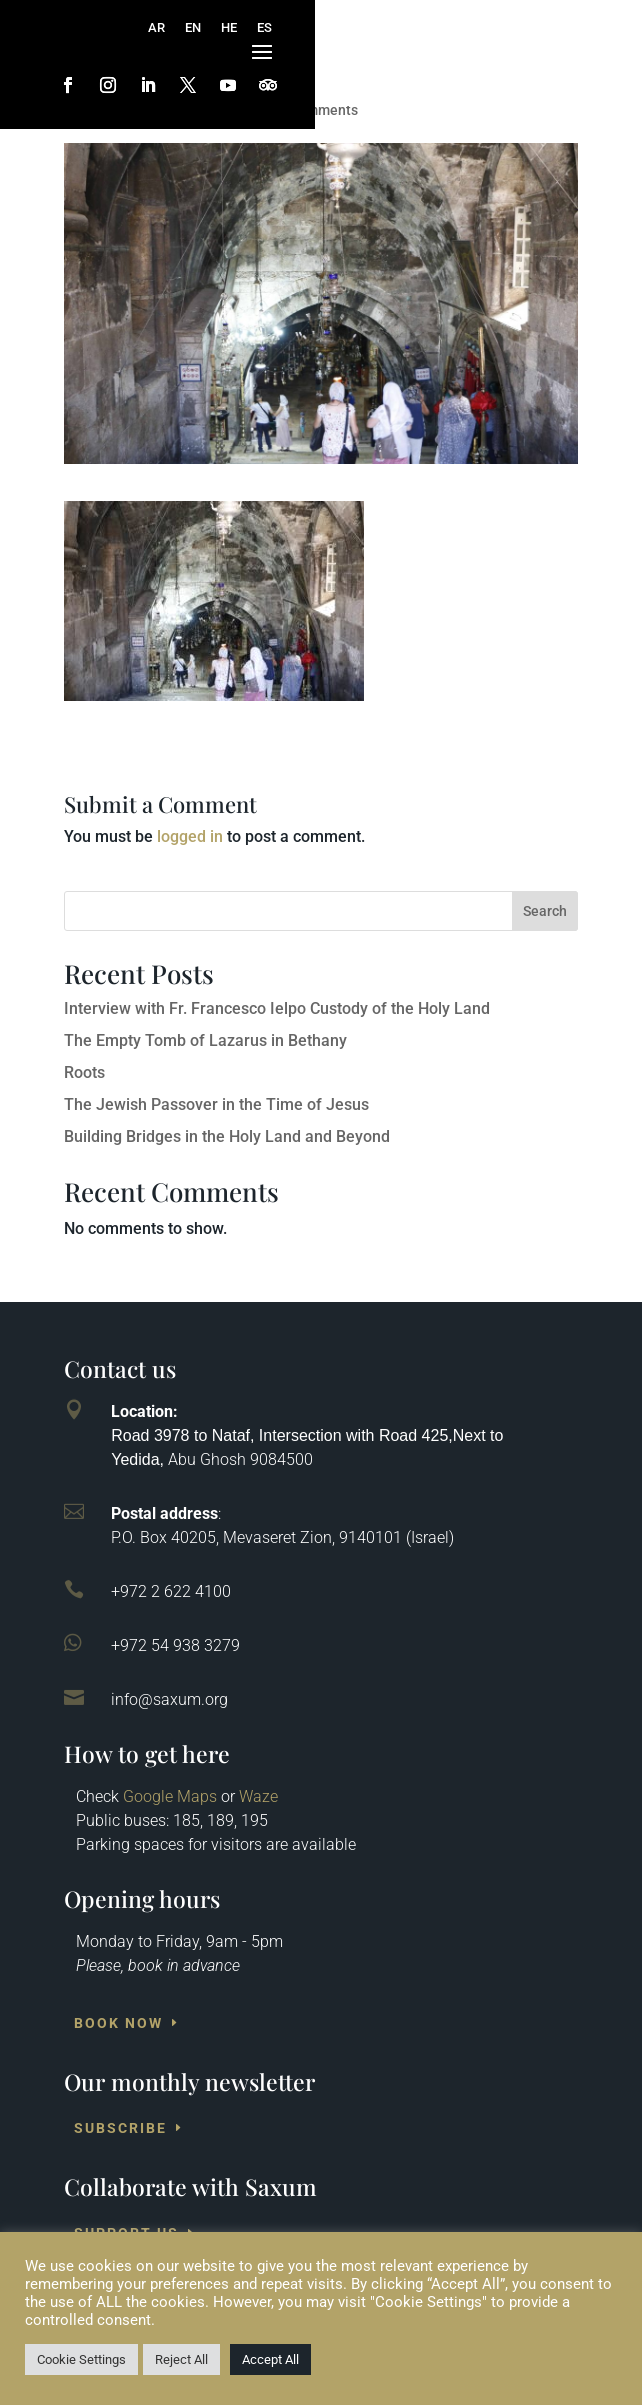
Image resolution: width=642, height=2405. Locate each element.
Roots (84, 1072)
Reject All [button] (181, 2359)
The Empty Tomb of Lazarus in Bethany (205, 1040)
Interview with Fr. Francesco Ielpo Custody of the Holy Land (277, 1008)
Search (545, 911)
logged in (190, 836)
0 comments (319, 110)
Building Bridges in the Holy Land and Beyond (227, 1136)
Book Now (118, 2023)
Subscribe (120, 2128)
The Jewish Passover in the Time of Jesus (216, 1104)
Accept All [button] (270, 2359)
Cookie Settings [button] (81, 2359)
